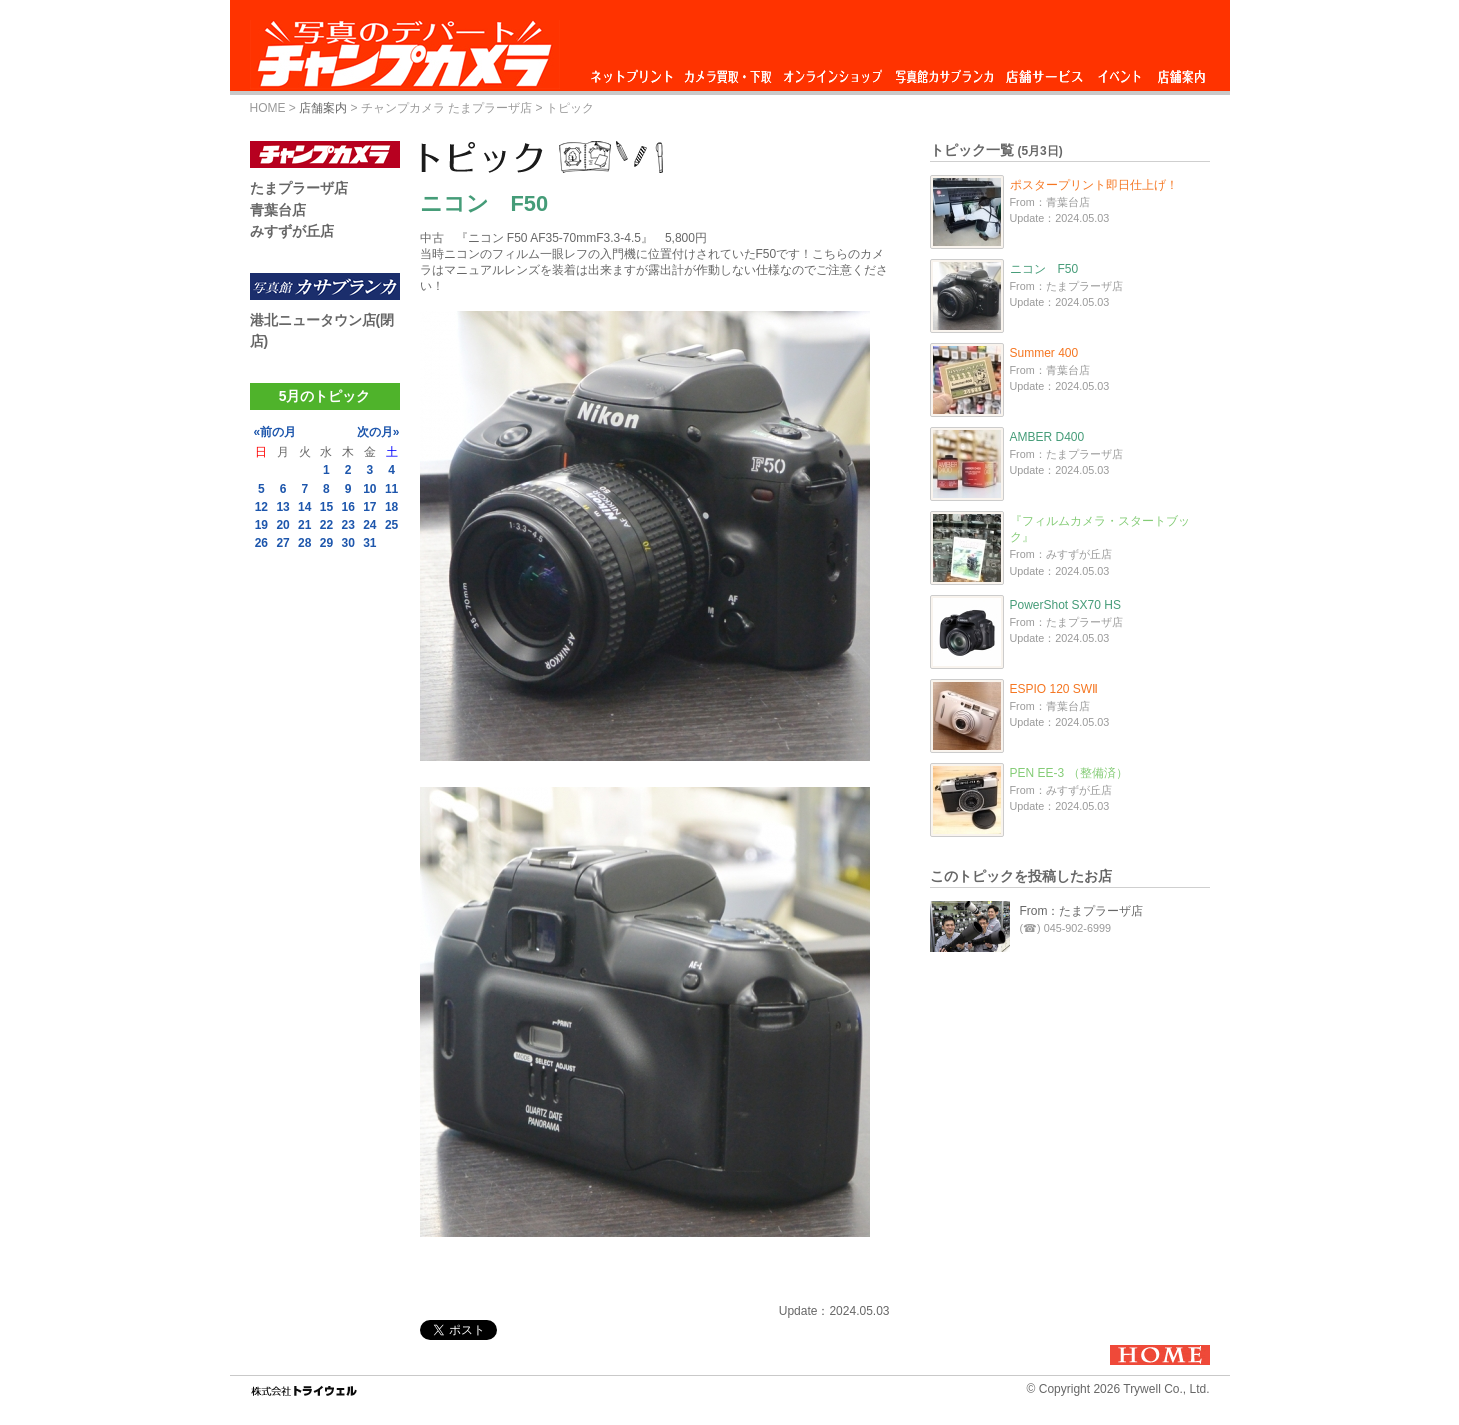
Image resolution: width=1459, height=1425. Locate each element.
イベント (1120, 71)
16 (347, 507)
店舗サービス (1044, 71)
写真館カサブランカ (944, 71)
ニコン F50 (1044, 269)
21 (304, 525)
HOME (268, 108)
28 (304, 543)
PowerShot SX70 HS (1065, 605)
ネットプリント (635, 71)
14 (304, 507)
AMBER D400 (1047, 437)
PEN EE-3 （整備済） (1069, 773)
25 (391, 525)
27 (282, 543)
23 (347, 525)
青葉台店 (278, 210)
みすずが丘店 (292, 231)
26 (261, 543)
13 (282, 507)
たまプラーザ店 (299, 188)
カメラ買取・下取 (729, 71)
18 (391, 507)
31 (369, 543)
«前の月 (275, 432)
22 (326, 525)
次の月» (378, 432)
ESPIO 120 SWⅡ (1054, 689)
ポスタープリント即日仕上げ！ (1094, 185)
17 (369, 507)
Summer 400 (1044, 353)
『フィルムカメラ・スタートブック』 (1100, 529)
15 (326, 507)
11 (391, 489)
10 (369, 489)
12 (261, 507)
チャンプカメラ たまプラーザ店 (446, 108)
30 (347, 543)
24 (369, 525)
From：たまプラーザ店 (1082, 911)
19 (261, 525)
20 (282, 525)
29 (326, 543)
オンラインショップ (831, 71)
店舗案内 (1181, 71)
